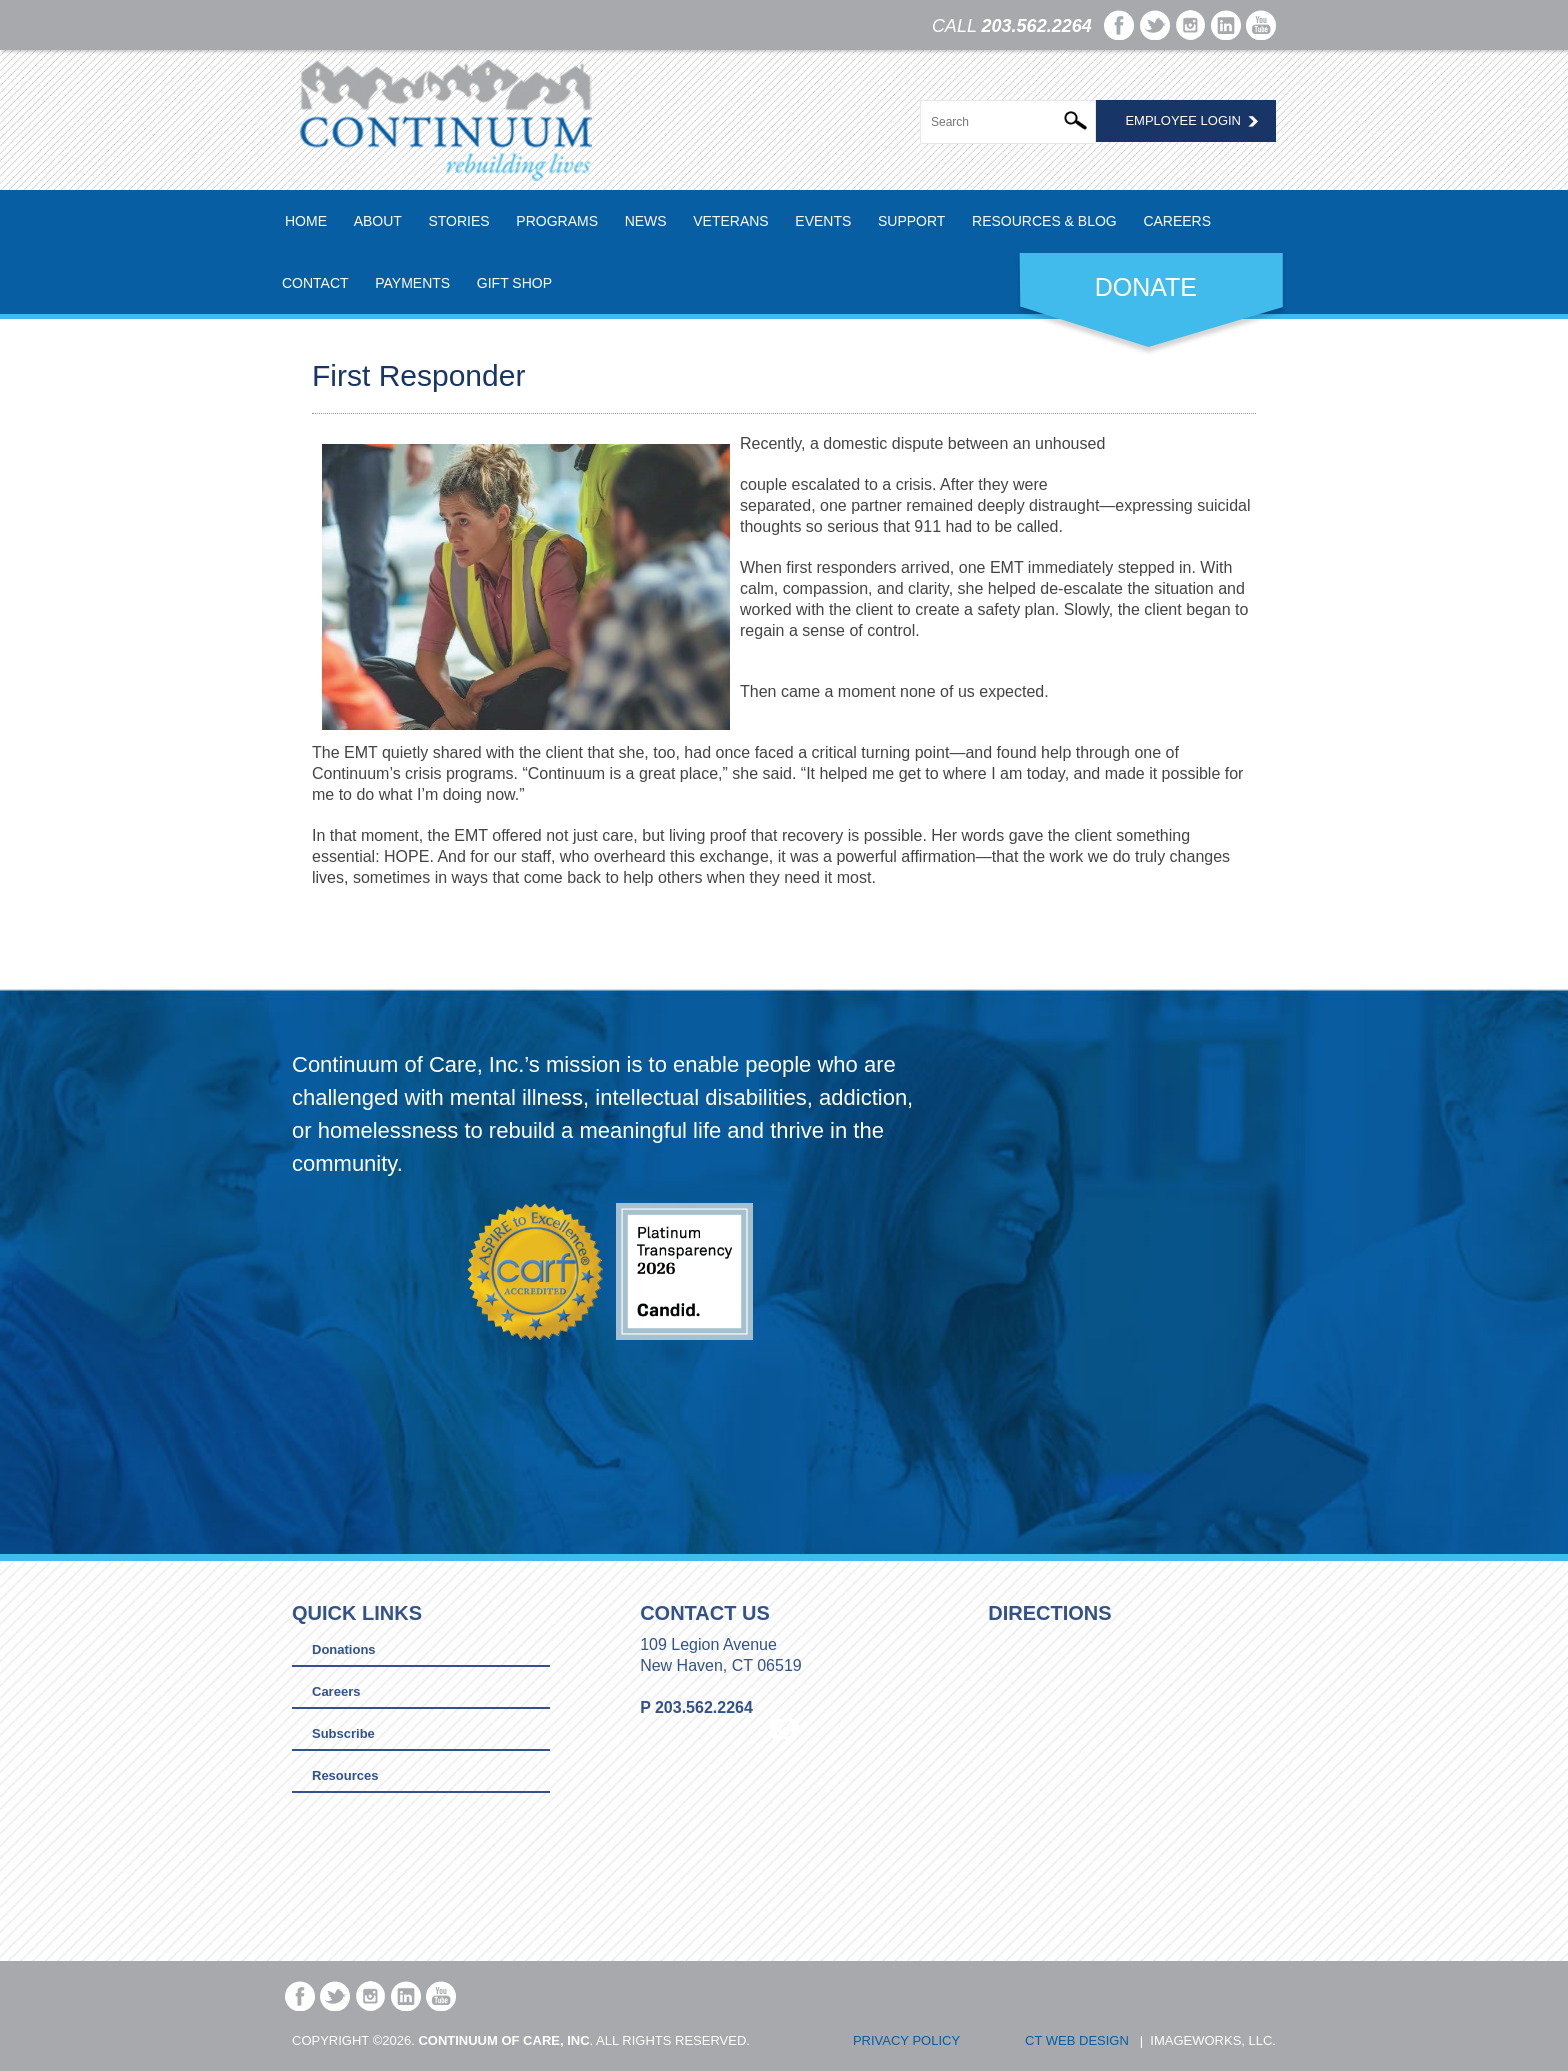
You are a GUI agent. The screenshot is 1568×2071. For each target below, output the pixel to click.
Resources (345, 1775)
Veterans (730, 221)
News (646, 221)
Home (306, 221)
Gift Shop (514, 283)
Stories (458, 221)
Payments (412, 283)
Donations (344, 1649)
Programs (557, 221)
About (378, 221)
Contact (315, 283)
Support (911, 221)
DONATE (1146, 287)
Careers (1177, 221)
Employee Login (1183, 120)
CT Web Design (1077, 2040)
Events (823, 221)
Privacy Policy (906, 2040)
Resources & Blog (1044, 221)
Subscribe (343, 1733)
